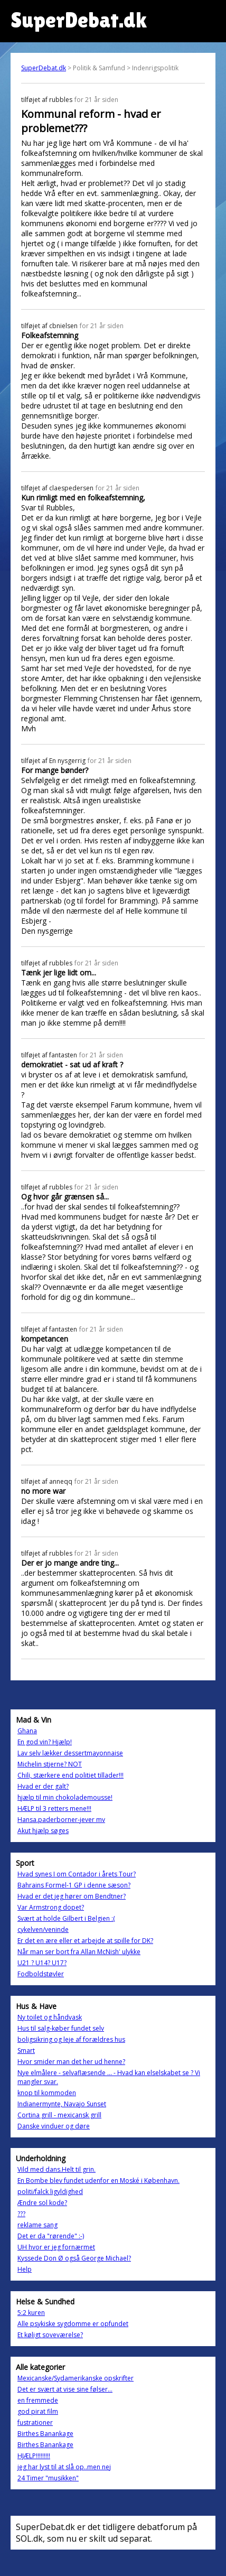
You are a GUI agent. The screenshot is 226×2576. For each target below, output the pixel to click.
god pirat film (37, 2411)
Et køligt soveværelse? (50, 2334)
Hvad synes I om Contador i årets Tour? (76, 1874)
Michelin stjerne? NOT (49, 1764)
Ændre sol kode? (42, 2202)
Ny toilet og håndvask (49, 2017)
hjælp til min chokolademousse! (64, 1797)
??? (21, 2213)
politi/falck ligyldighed (50, 2191)
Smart (26, 2050)
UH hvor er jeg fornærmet (56, 2247)
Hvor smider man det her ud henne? (71, 2061)
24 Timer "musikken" (48, 2477)
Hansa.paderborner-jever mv (61, 1819)
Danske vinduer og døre (53, 2126)
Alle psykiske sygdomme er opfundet (72, 2323)
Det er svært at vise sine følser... (64, 2389)
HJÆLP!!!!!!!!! (33, 2455)
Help (24, 2269)
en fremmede (37, 2400)
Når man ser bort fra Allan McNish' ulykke (78, 1951)
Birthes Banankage (45, 2433)
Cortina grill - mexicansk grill (59, 2114)
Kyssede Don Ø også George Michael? (74, 2258)
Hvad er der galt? (43, 1786)
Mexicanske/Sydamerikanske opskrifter (75, 2378)
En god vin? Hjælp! (44, 1741)
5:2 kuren (31, 2312)
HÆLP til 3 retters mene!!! (54, 1808)
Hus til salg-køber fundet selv (60, 2028)
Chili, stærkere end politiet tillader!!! (70, 1775)
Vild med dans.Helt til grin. (56, 2169)
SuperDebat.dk (43, 67)
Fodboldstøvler (40, 1973)
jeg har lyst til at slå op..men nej (64, 2466)
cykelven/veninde (43, 1929)
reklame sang (37, 2224)
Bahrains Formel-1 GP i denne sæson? (73, 1885)
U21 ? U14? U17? (42, 1962)
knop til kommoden (46, 2092)
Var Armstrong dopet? (50, 1907)
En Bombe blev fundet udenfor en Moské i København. (98, 2180)
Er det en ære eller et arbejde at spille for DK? (85, 1940)
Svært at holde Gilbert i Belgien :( (66, 1918)
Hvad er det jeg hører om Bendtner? (71, 1896)
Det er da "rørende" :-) (50, 2235)
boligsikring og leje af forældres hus (71, 2039)
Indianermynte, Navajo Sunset (61, 2103)
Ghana (27, 1730)
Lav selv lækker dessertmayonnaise (70, 1753)
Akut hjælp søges (43, 1830)
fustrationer (35, 2422)
